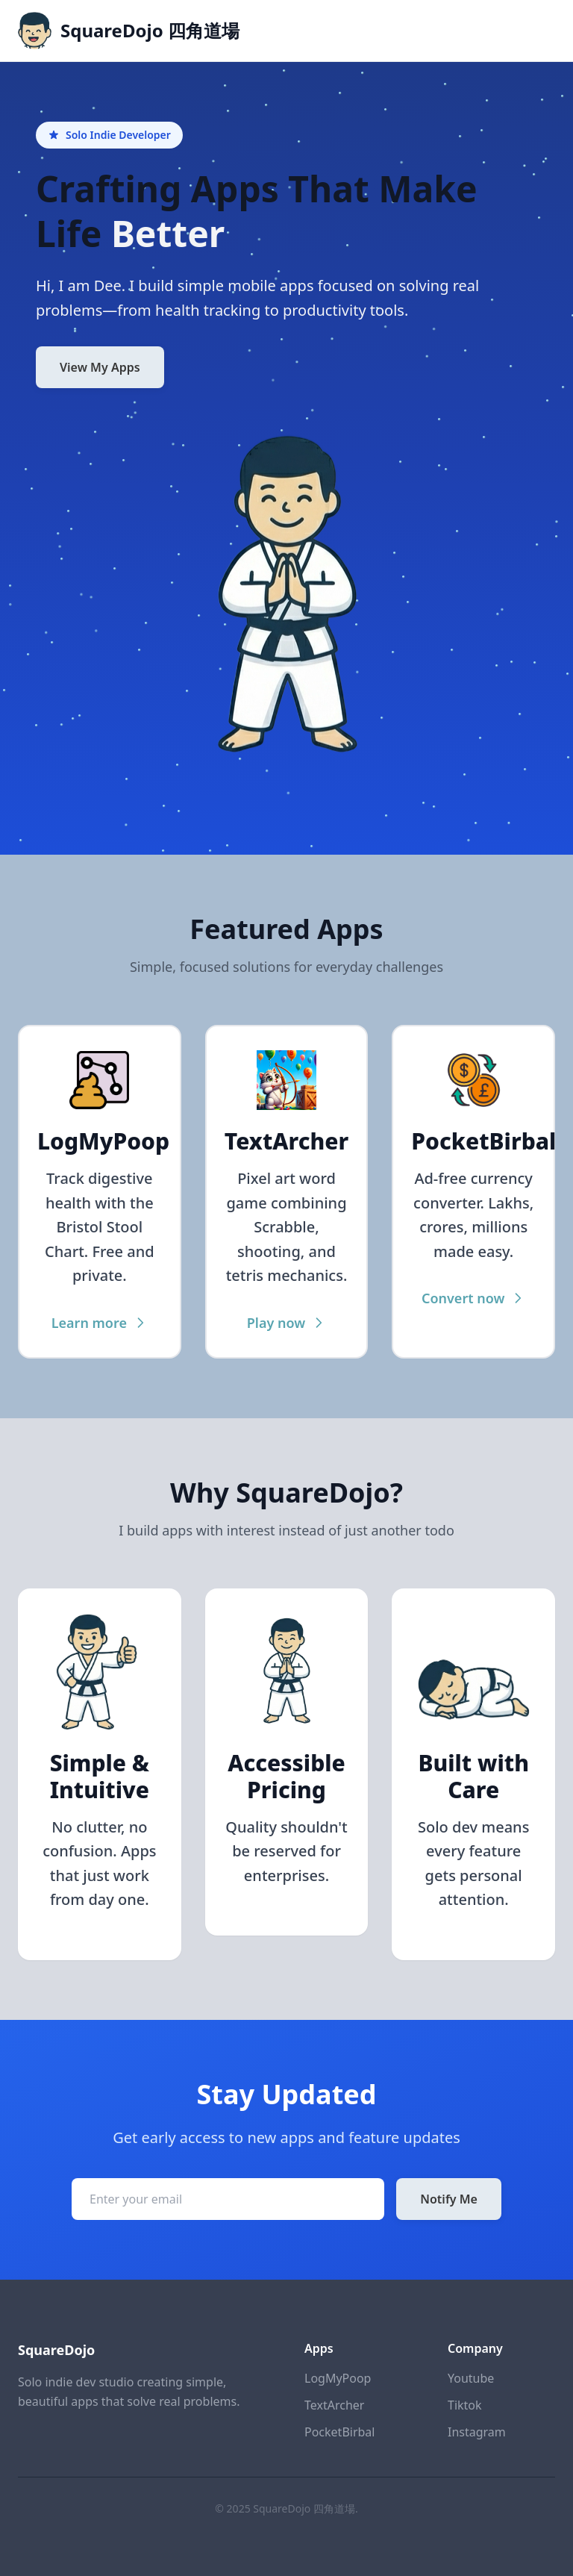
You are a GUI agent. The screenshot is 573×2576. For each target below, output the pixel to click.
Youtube (471, 2378)
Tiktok (465, 2405)
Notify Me (449, 2199)
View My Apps (100, 367)
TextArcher (334, 2405)
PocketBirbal (339, 2432)
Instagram (477, 2432)
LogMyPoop (337, 2378)
